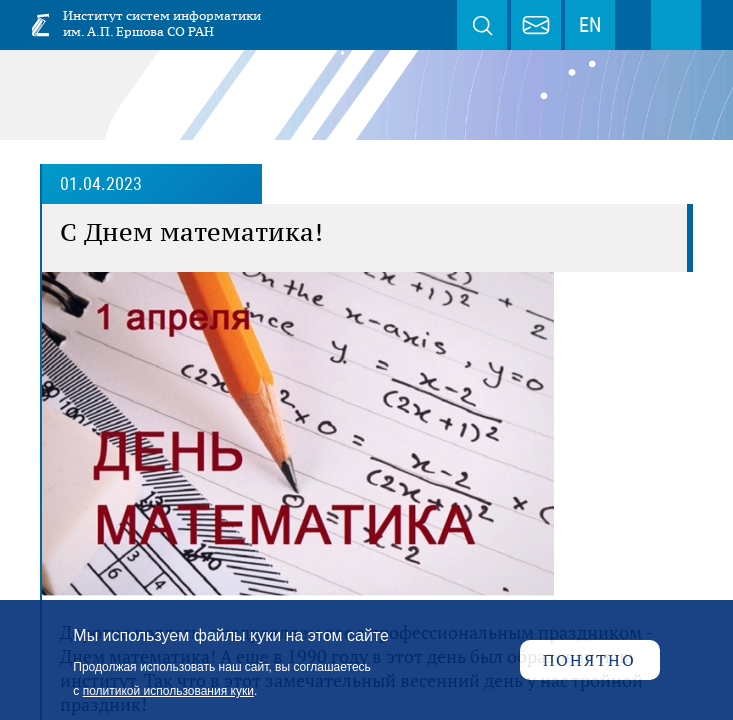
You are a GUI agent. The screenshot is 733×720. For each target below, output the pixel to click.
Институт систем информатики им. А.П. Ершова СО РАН (162, 23)
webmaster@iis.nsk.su (536, 25)
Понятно (589, 660)
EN (590, 25)
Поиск (482, 25)
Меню (676, 25)
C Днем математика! (191, 232)
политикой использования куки (168, 691)
